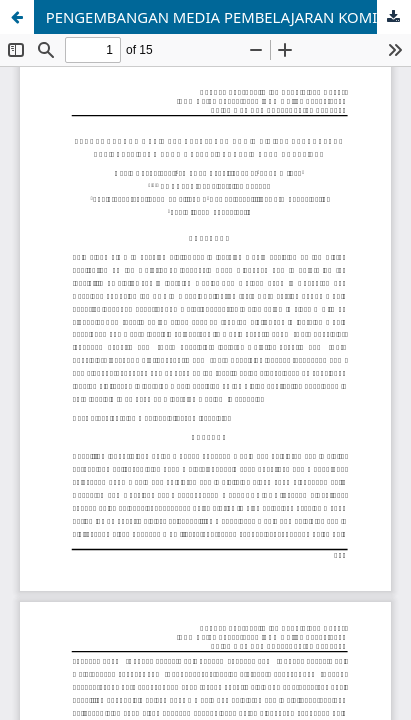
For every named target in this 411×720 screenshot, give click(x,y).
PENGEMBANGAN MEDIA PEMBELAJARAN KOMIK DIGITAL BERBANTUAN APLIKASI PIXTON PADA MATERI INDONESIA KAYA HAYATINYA (228, 17)
